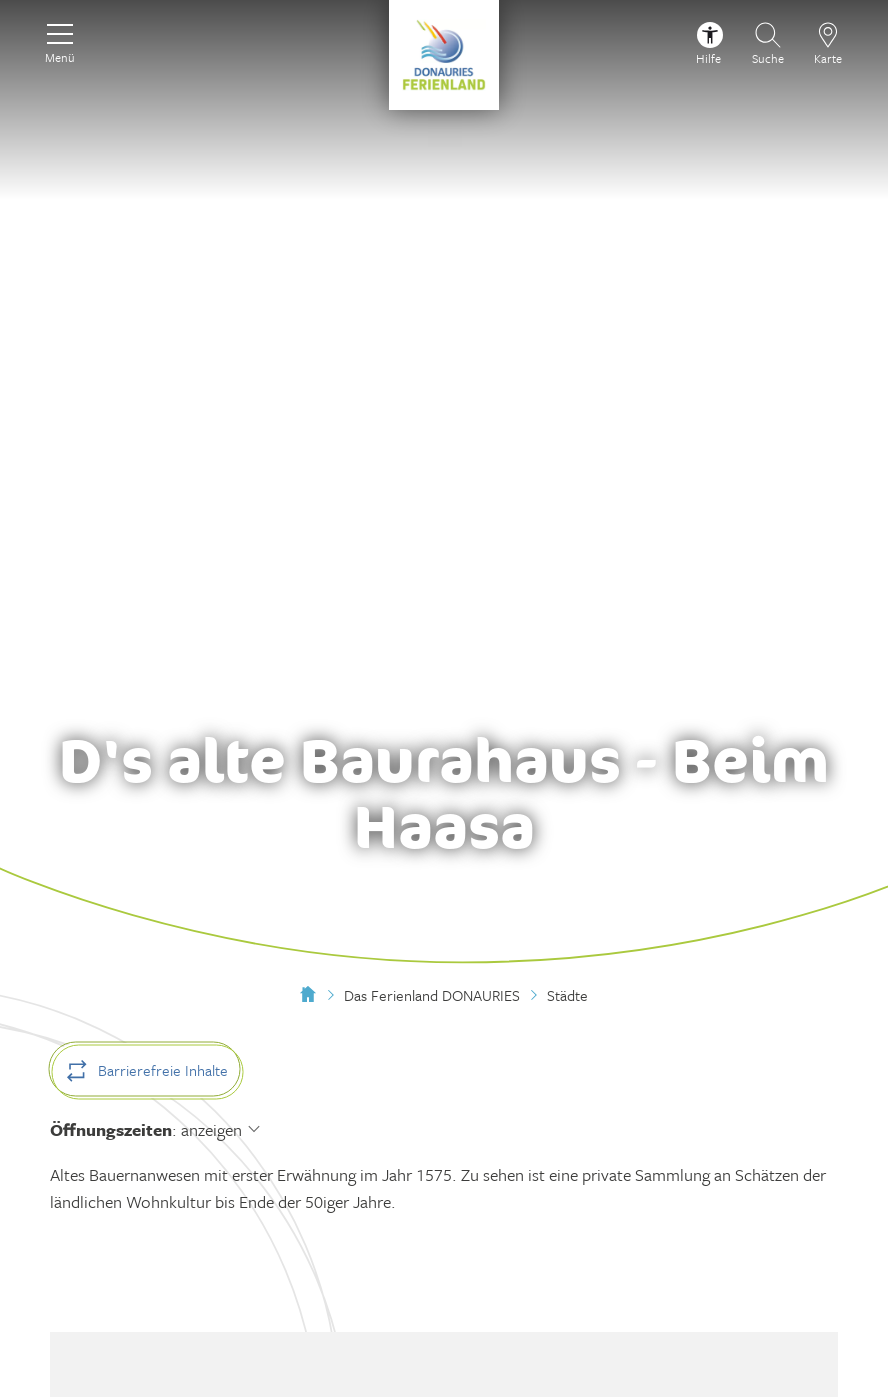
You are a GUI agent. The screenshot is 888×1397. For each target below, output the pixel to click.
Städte (567, 995)
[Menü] (60, 41)
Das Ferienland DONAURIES (432, 995)
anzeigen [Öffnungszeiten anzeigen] (211, 1129)
